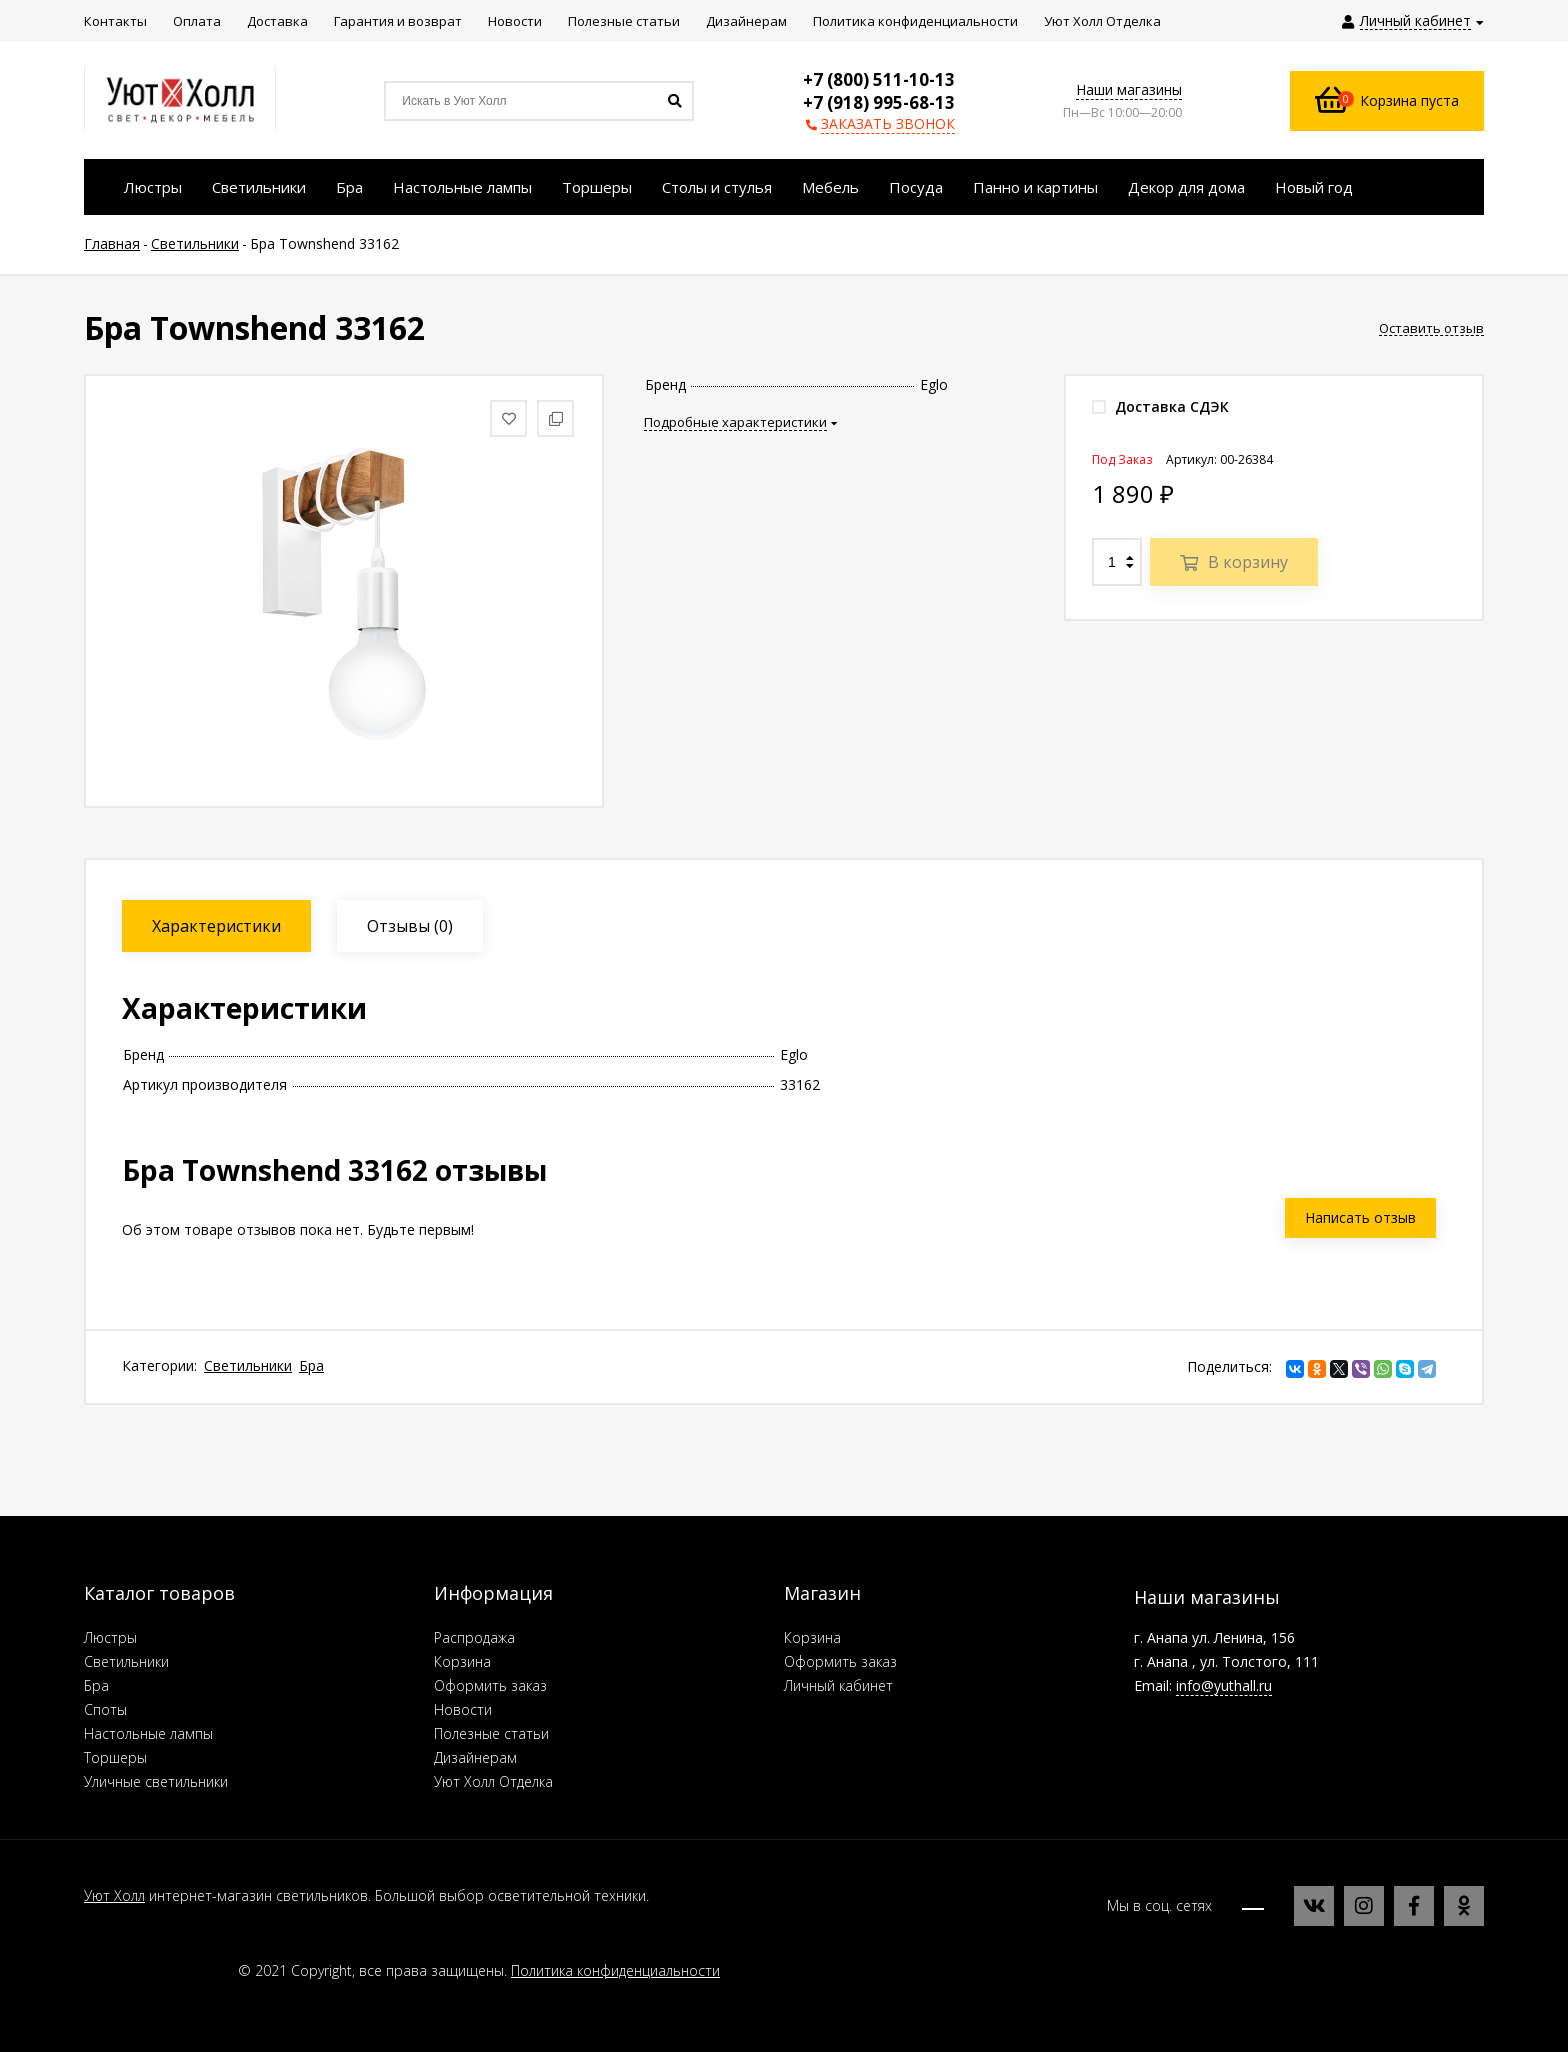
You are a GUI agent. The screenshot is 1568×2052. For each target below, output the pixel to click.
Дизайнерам (475, 1757)
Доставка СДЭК (1160, 406)
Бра (311, 1365)
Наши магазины (1129, 89)
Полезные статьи (491, 1733)
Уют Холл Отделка (493, 1781)
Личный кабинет (838, 1685)
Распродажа (474, 1637)
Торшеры (115, 1757)
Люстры (110, 1637)
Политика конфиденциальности (615, 1970)
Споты (105, 1709)
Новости (463, 1709)
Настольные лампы (148, 1733)
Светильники (248, 1365)
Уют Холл (114, 1895)
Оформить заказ (490, 1685)
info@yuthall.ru (1224, 1685)
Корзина (462, 1661)
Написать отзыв (1360, 1217)
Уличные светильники (156, 1781)
